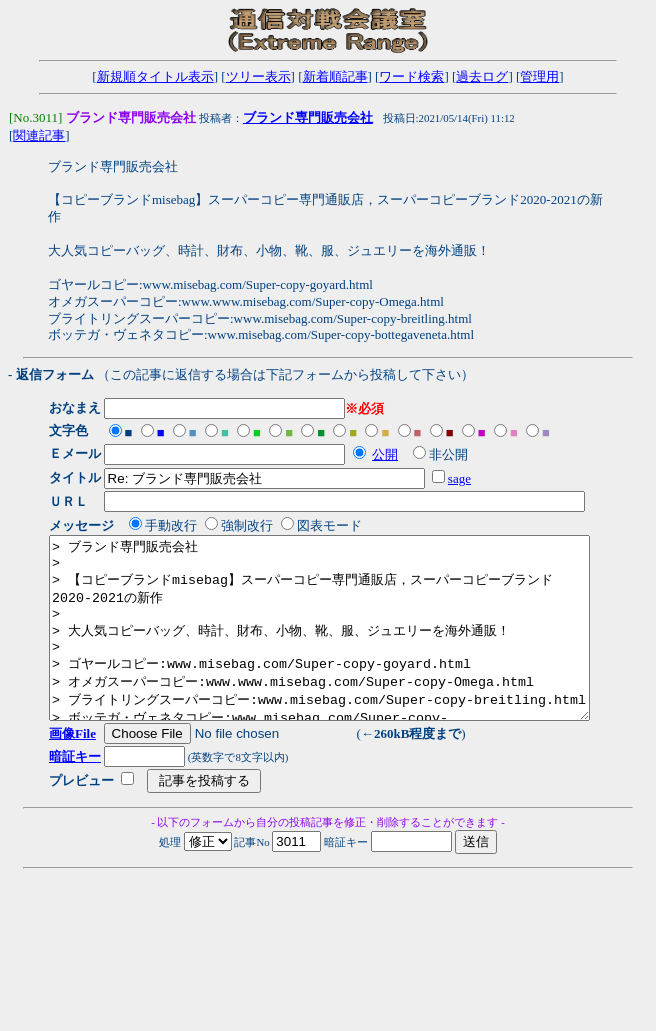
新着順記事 (335, 76)
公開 (392, 455)
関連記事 (39, 136)
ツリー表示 (258, 76)
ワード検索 (411, 76)
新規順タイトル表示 (155, 76)
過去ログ (482, 76)
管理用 (539, 76)
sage (465, 479)
